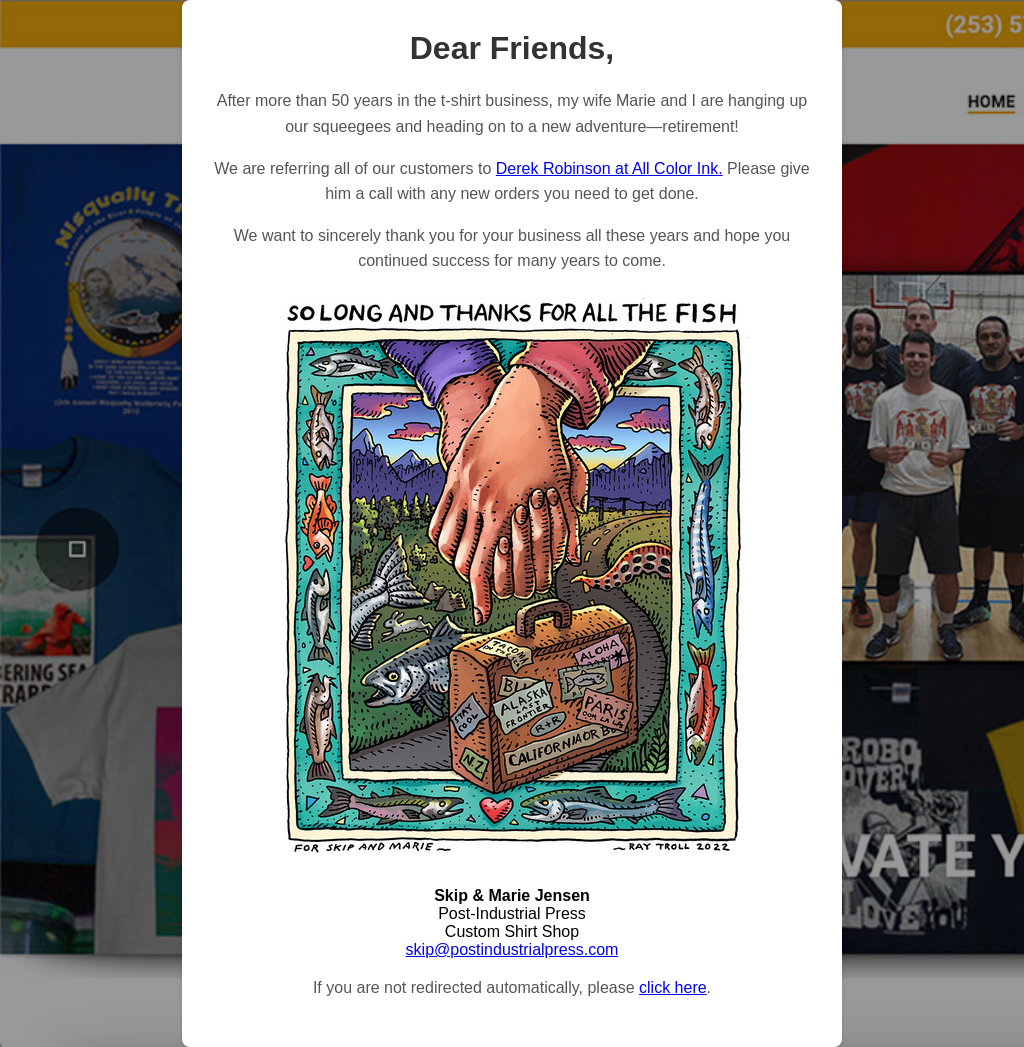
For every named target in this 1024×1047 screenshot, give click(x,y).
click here (673, 987)
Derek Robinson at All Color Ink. (609, 168)
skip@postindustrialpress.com (512, 949)
